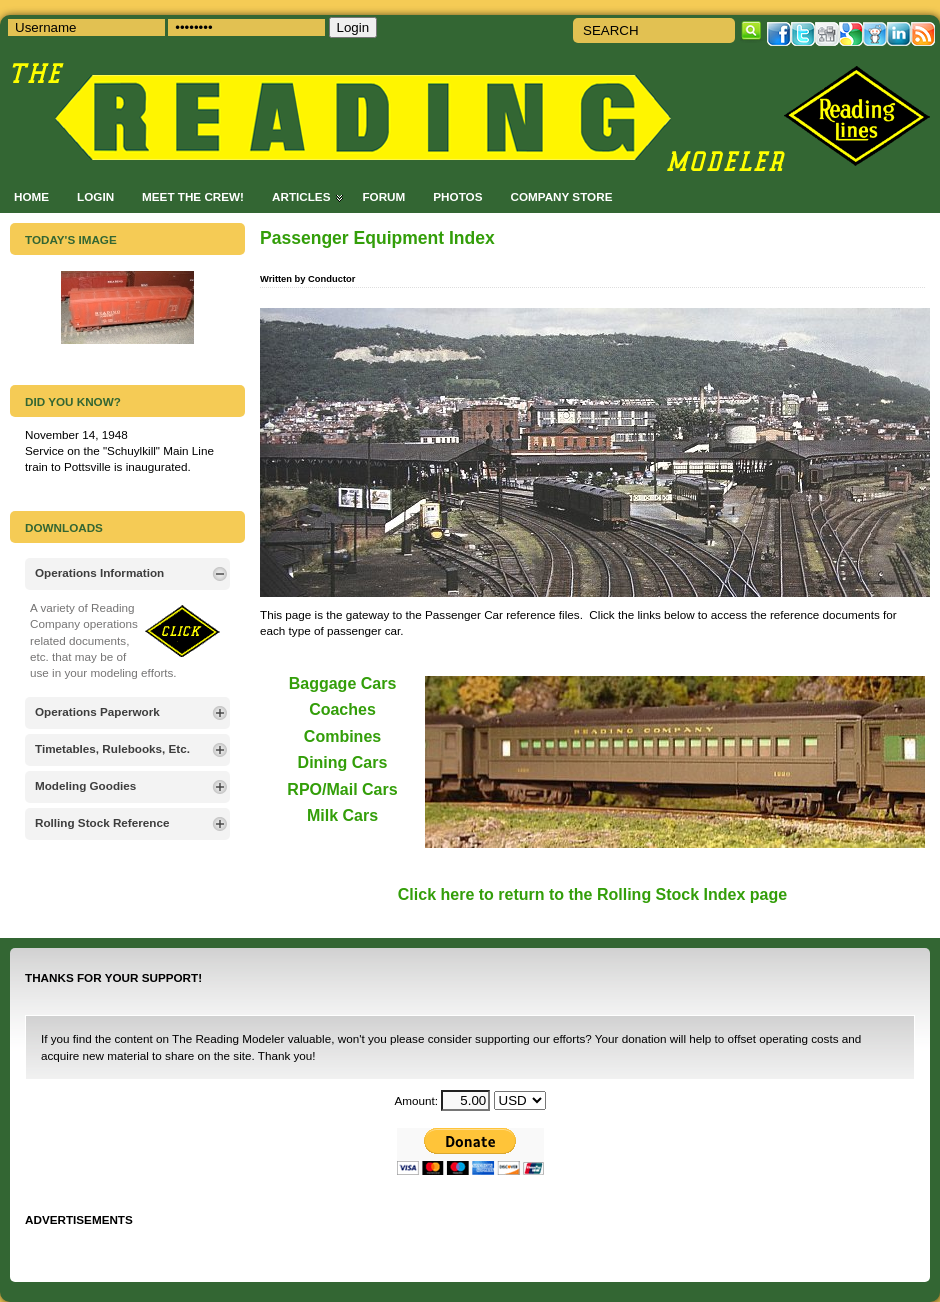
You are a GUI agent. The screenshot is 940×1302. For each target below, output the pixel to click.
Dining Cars (343, 762)
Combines (342, 736)
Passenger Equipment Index (377, 238)
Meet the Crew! (193, 196)
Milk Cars (342, 815)
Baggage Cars (343, 683)
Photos (457, 196)
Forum (383, 196)
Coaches (342, 709)
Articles (301, 196)
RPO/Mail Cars (342, 789)
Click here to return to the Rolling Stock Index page (592, 894)
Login (95, 196)
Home (31, 196)
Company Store (561, 196)
